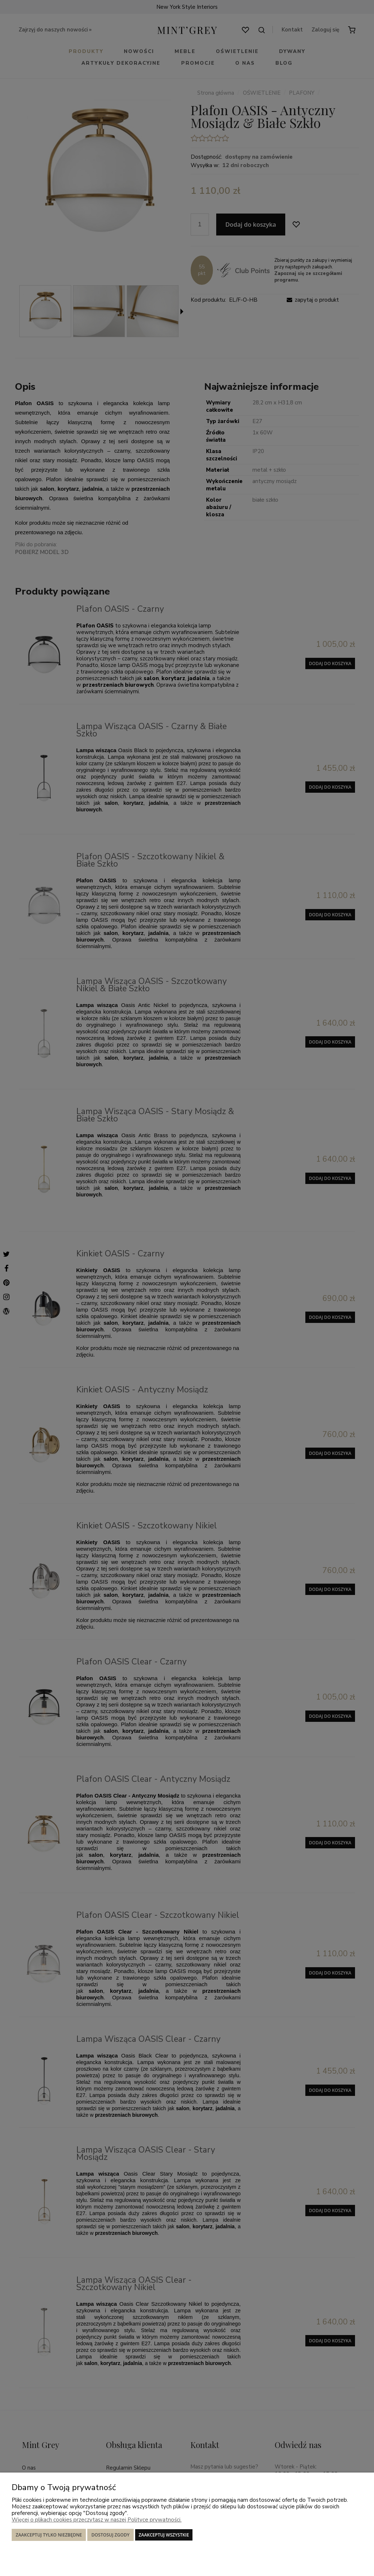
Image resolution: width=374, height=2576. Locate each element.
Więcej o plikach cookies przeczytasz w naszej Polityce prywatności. (97, 2519)
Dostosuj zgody (110, 2535)
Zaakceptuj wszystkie (164, 2535)
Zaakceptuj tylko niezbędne (49, 2535)
